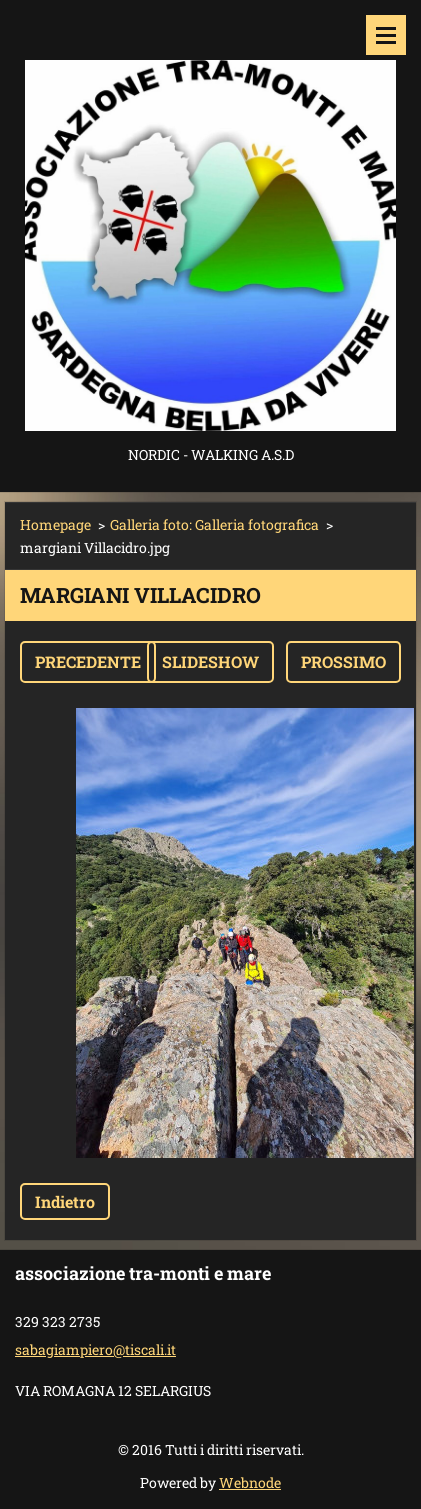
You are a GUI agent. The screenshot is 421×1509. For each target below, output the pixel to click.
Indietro (65, 1201)
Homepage (55, 524)
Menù (386, 35)
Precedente (88, 661)
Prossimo (343, 661)
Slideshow (210, 661)
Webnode (250, 1482)
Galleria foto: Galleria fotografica (214, 524)
